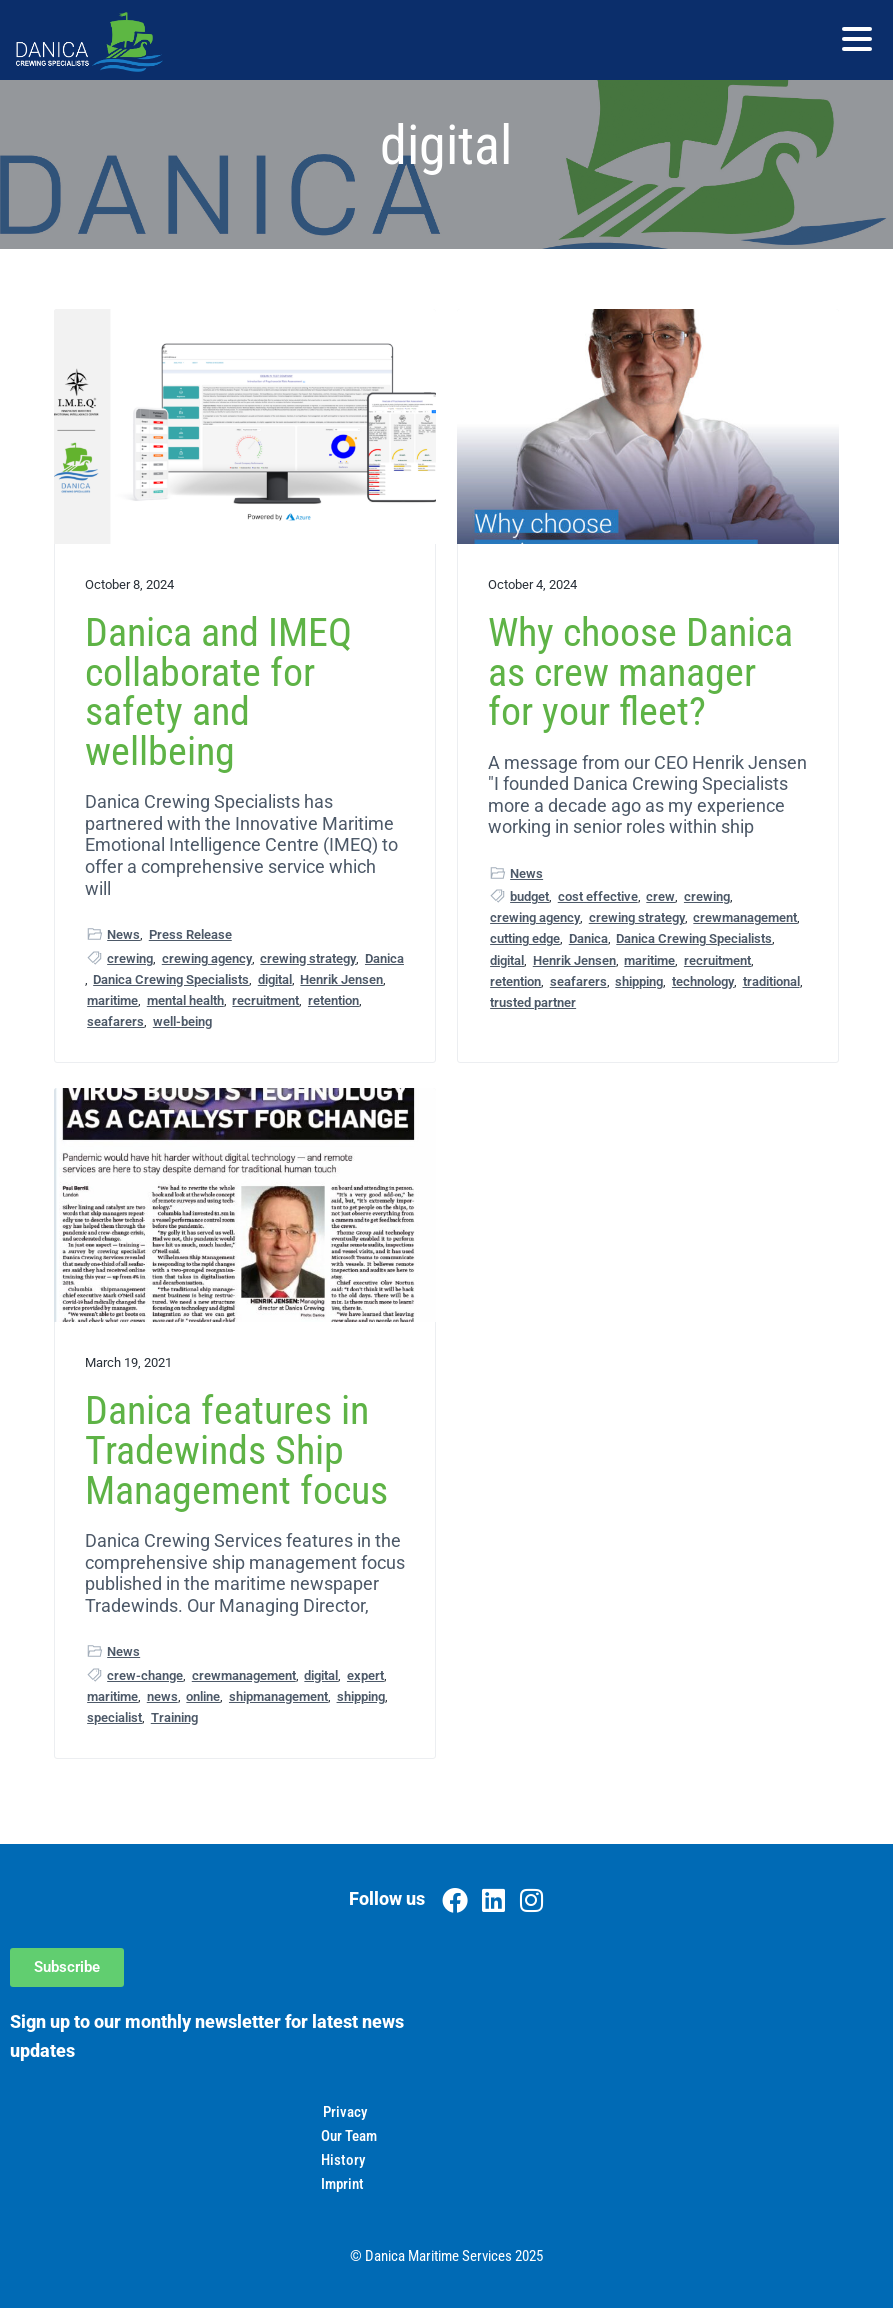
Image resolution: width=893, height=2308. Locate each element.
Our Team (349, 2136)
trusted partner (533, 1002)
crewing (130, 958)
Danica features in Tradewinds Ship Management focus (236, 1450)
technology (703, 981)
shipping (639, 981)
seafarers (115, 1021)
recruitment (265, 1000)
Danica (384, 958)
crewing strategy (308, 958)
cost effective (598, 896)
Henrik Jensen (341, 979)
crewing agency (207, 958)
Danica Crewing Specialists (171, 979)
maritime (112, 1000)
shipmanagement (278, 1696)
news (162, 1696)
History (343, 2160)
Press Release (190, 934)
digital (275, 979)
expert (365, 1675)
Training (174, 1717)
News (123, 934)
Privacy (345, 2112)
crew (660, 896)
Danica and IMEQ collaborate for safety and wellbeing (218, 692)
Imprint (342, 2184)
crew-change (145, 1675)
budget (529, 896)
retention (333, 1000)
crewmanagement (745, 917)
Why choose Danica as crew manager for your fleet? (640, 672)
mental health (185, 1000)
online (203, 1696)
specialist (114, 1717)
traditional (771, 981)
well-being (182, 1021)
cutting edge (525, 938)
